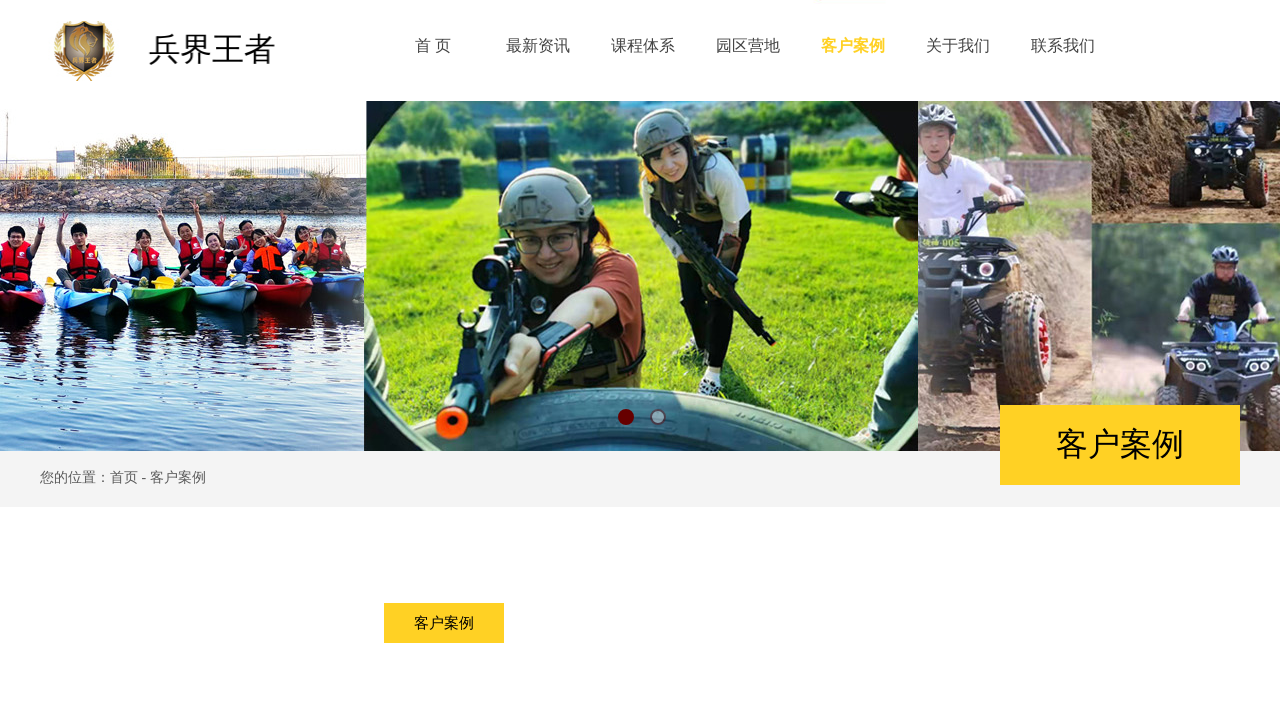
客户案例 (444, 623)
